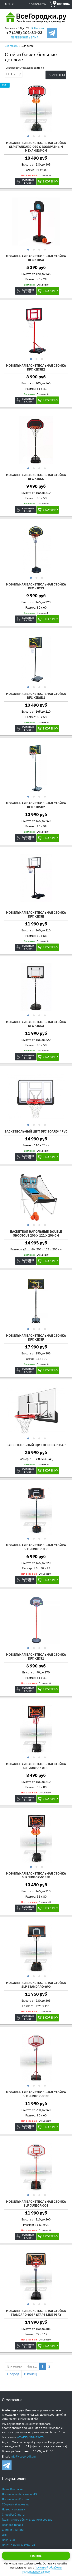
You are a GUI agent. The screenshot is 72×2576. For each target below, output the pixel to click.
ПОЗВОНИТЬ (37, 4)
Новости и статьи (13, 2509)
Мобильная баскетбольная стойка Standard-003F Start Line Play (36, 2313)
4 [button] (44, 135)
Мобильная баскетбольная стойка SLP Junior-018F (36, 1766)
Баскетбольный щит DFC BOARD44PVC (36, 1131)
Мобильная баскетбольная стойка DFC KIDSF (36, 1337)
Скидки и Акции (13, 2530)
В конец (30, 2374)
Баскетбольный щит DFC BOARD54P (36, 1445)
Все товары (11, 45)
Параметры (55, 75)
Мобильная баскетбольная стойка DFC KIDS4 (36, 1024)
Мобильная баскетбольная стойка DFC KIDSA (36, 258)
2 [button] (33, 135)
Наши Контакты (12, 2489)
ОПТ (5, 2535)
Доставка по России (15, 2499)
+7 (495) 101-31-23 (24, 32)
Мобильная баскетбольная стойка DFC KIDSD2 (36, 805)
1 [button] (27, 135)
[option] (36, 108)
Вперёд (13, 2374)
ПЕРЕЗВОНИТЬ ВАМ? (24, 37)
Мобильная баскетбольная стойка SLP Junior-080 (36, 1547)
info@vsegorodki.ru (23, 2456)
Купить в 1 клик (28, 181)
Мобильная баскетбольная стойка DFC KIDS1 (36, 1656)
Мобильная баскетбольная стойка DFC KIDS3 (36, 586)
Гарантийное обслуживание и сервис (27, 2519)
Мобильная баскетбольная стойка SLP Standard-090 (36, 1985)
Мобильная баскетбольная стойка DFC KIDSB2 (36, 367)
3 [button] (38, 135)
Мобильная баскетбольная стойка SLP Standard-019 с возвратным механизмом (36, 146)
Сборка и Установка (15, 2504)
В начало (14, 2366)
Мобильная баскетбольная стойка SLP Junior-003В (36, 2094)
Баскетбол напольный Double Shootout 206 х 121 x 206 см (36, 1233)
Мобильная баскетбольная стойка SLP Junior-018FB (36, 1875)
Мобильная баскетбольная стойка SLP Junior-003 (36, 2203)
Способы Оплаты (13, 2514)
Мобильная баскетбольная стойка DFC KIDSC (36, 477)
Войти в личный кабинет (18, 2545)
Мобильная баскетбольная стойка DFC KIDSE (36, 914)
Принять (36, 2555)
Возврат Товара (12, 2525)
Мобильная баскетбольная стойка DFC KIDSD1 (36, 696)
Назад (32, 2366)
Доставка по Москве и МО (19, 2494)
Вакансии (8, 2540)
